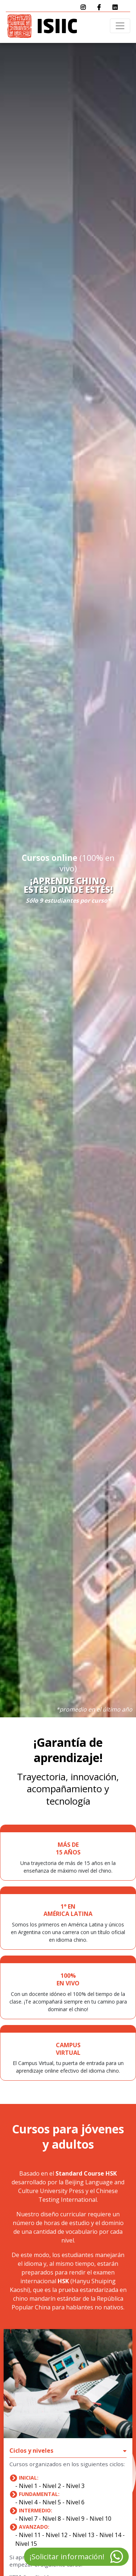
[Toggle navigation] (120, 26)
